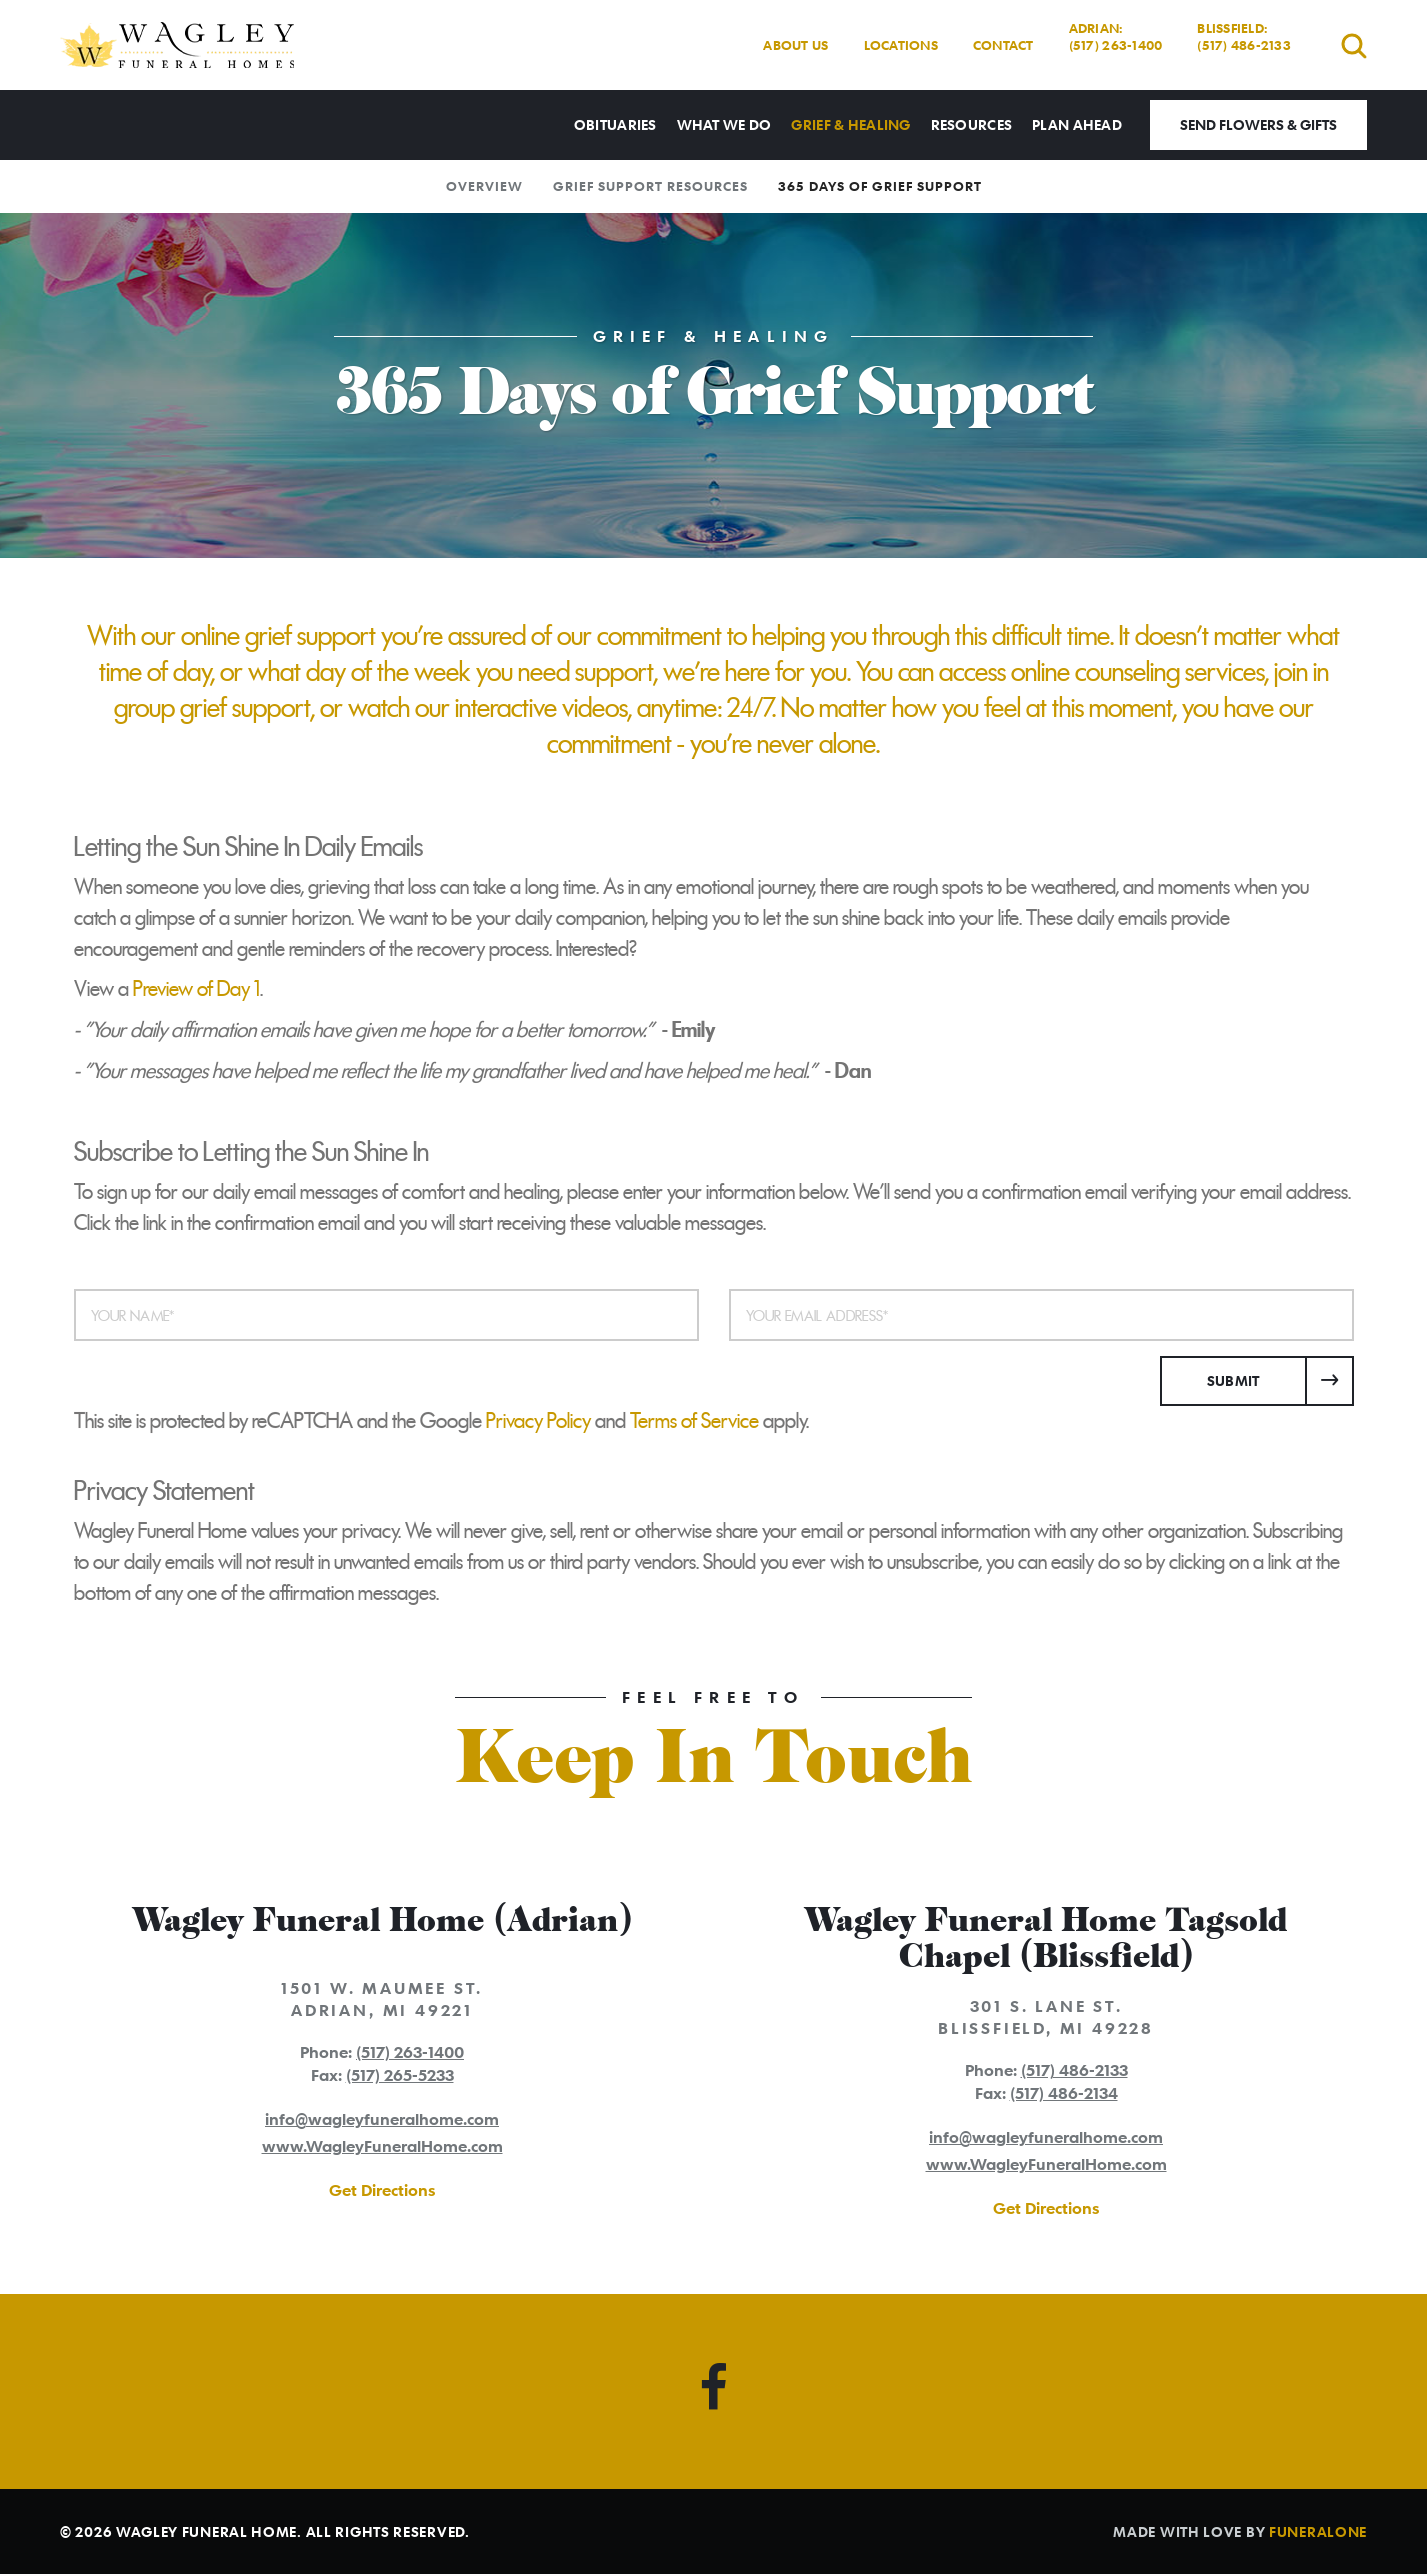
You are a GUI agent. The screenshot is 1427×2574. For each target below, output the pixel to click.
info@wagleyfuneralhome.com (382, 2119)
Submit (1233, 1380)
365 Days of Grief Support (880, 186)
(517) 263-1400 (410, 2052)
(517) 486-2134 (1064, 2093)
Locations (901, 45)
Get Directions (382, 2190)
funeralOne (1318, 2531)
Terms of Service (694, 1421)
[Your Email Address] (1041, 1315)
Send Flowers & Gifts (1258, 124)
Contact (1003, 45)
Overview (484, 186)
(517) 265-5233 (400, 2075)
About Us (795, 45)
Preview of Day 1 (196, 989)
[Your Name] (386, 1315)
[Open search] (1354, 45)
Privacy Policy (538, 1421)
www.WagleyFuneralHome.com (382, 2146)
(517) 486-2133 (1074, 2070)
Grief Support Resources (650, 186)
